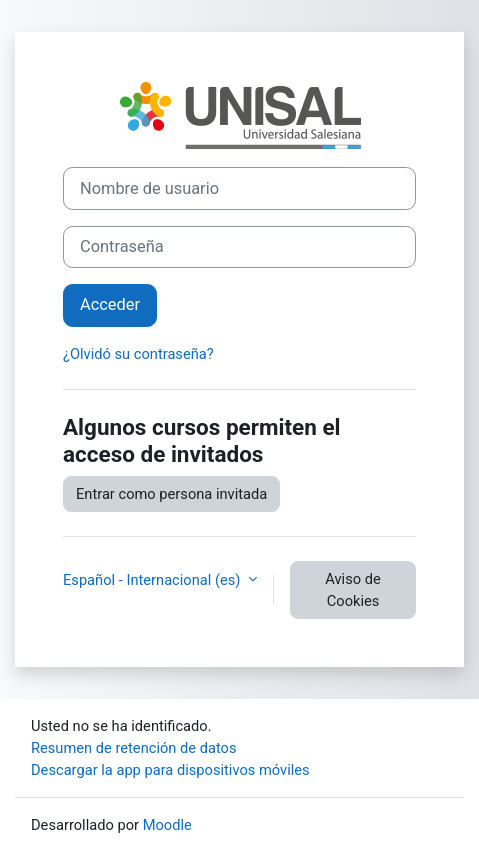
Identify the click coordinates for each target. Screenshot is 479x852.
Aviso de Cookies (352, 590)
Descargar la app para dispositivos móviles (170, 770)
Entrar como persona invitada (171, 494)
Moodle (167, 825)
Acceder (110, 304)
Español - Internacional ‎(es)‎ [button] (153, 580)
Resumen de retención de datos (134, 748)
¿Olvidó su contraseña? (138, 354)
